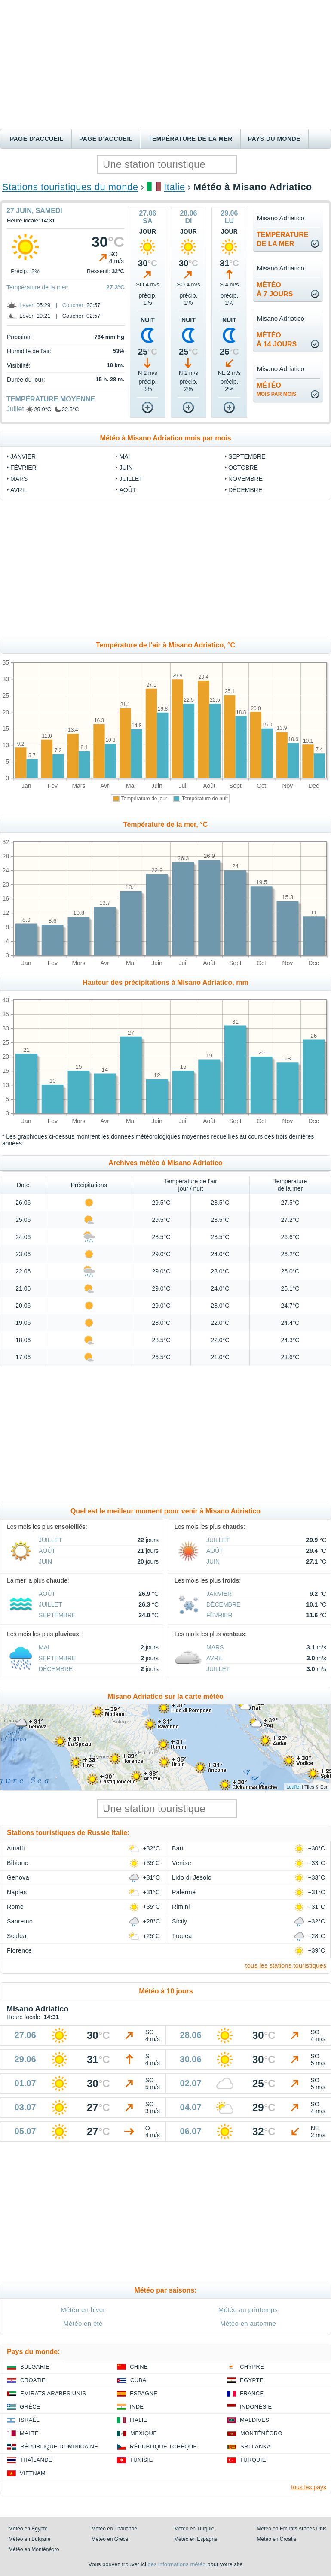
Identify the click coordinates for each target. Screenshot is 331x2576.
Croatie (33, 2380)
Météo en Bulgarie (29, 2539)
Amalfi (16, 1848)
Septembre (246, 456)
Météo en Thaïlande (115, 2529)
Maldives (254, 2420)
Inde (137, 2406)
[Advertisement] (165, 64)
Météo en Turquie (194, 2529)
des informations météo (176, 2564)
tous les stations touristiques (285, 1965)
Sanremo (20, 1921)
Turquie (253, 2460)
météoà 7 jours (275, 289)
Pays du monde (274, 138)
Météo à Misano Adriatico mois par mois (165, 438)
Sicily (179, 1921)
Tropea (182, 1935)
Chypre (252, 2366)
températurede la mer (283, 239)
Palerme (184, 1892)
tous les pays (308, 2487)
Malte (29, 2433)
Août (127, 489)
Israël (29, 2420)
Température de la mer (190, 138)
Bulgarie (34, 2366)
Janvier (23, 456)
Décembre (245, 489)
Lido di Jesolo (191, 1877)
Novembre (245, 478)
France (252, 2393)
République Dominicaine (59, 2446)
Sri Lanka (255, 2446)
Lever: (27, 305)
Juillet (15, 409)
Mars (19, 478)
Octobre (243, 467)
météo (276, 389)
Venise (181, 1862)
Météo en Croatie (277, 2539)
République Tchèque (163, 2446)
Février (23, 467)
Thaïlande (36, 2460)
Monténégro (261, 2433)
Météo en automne (248, 2323)
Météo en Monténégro (34, 2549)
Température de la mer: (37, 287)
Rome (15, 1906)
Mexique (143, 2433)
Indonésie (256, 2406)
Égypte (252, 2380)
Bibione (17, 1862)
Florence (19, 1950)
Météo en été (82, 2323)
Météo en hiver (83, 2309)
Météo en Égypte (28, 2529)
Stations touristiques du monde (70, 187)
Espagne (143, 2393)
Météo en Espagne (196, 2539)
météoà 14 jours (277, 339)
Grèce (30, 2406)
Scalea (17, 1935)
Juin (125, 467)
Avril (18, 489)
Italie (174, 187)
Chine (139, 2366)
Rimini (181, 1906)
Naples (17, 1892)
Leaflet (293, 1786)
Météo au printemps (248, 2309)
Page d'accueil (37, 138)
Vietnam (33, 2473)
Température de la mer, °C (165, 824)
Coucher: (73, 305)
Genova (18, 1877)
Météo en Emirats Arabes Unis (292, 2529)
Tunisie (141, 2460)
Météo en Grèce (110, 2539)
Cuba (138, 2380)
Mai (124, 456)
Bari (178, 1848)
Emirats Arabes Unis (53, 2393)
